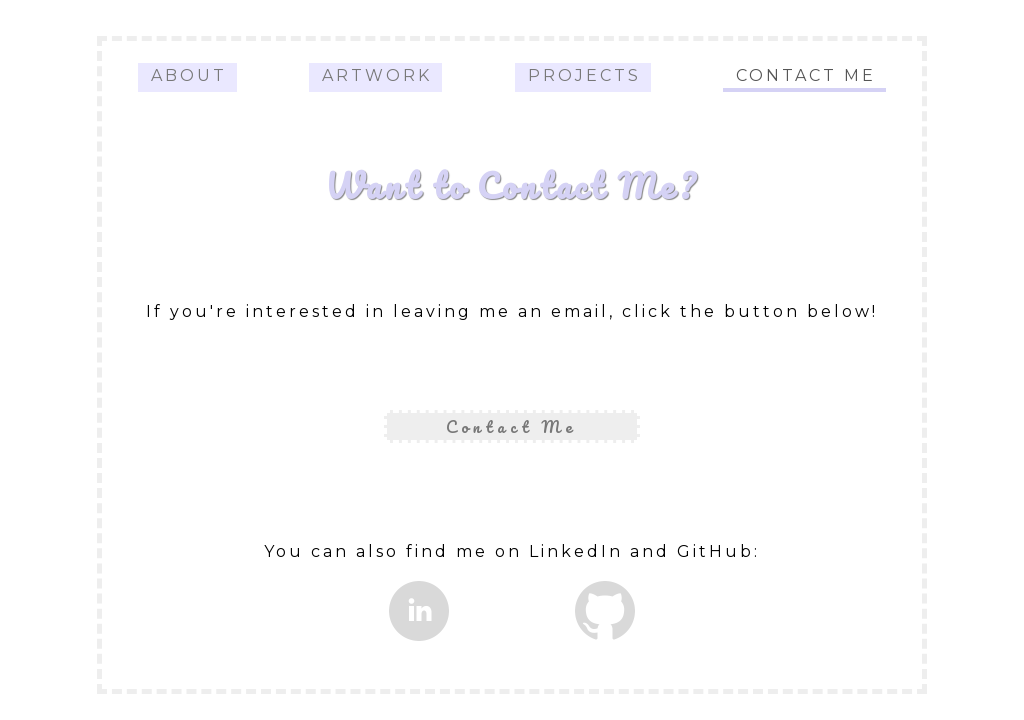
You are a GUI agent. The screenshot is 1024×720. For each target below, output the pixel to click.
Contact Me (806, 75)
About (189, 75)
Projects (584, 75)
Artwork (377, 75)
